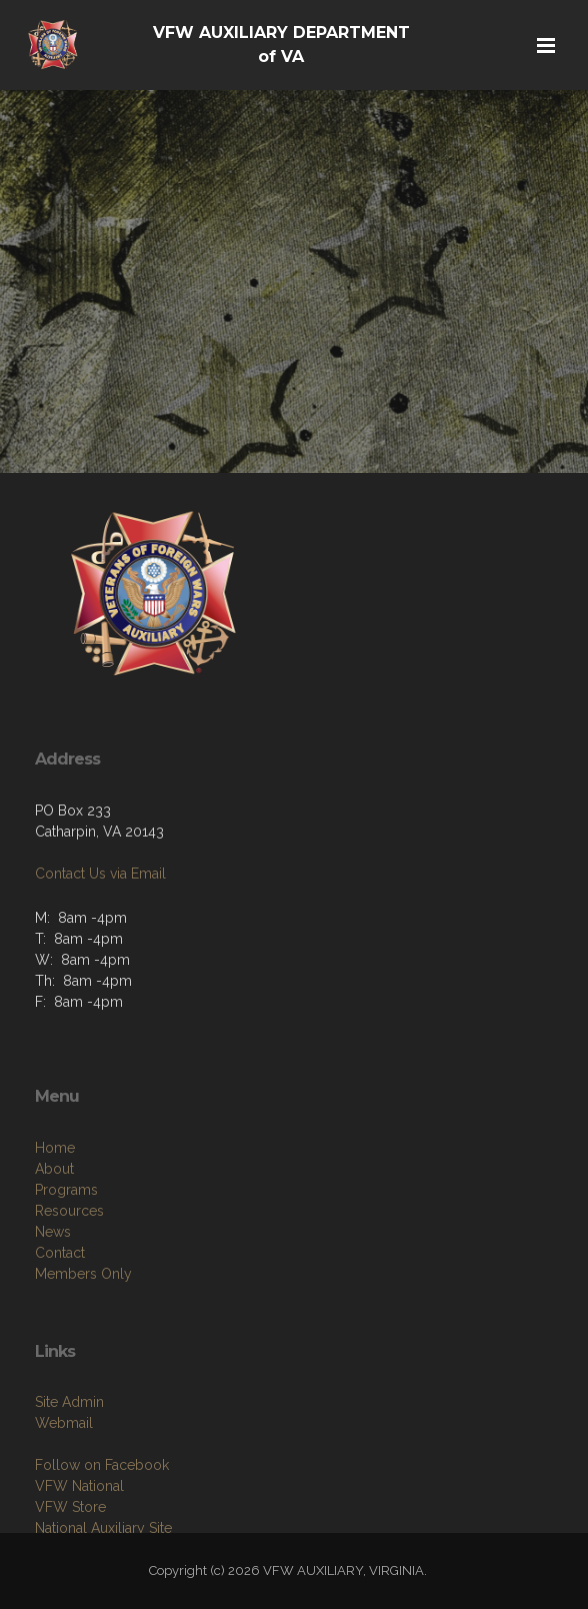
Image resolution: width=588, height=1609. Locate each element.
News (53, 1284)
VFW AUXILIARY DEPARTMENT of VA (281, 44)
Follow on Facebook (102, 1513)
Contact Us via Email (100, 906)
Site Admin (69, 1450)
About (54, 1221)
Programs (66, 1242)
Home (55, 1200)
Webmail (64, 1471)
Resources (69, 1263)
